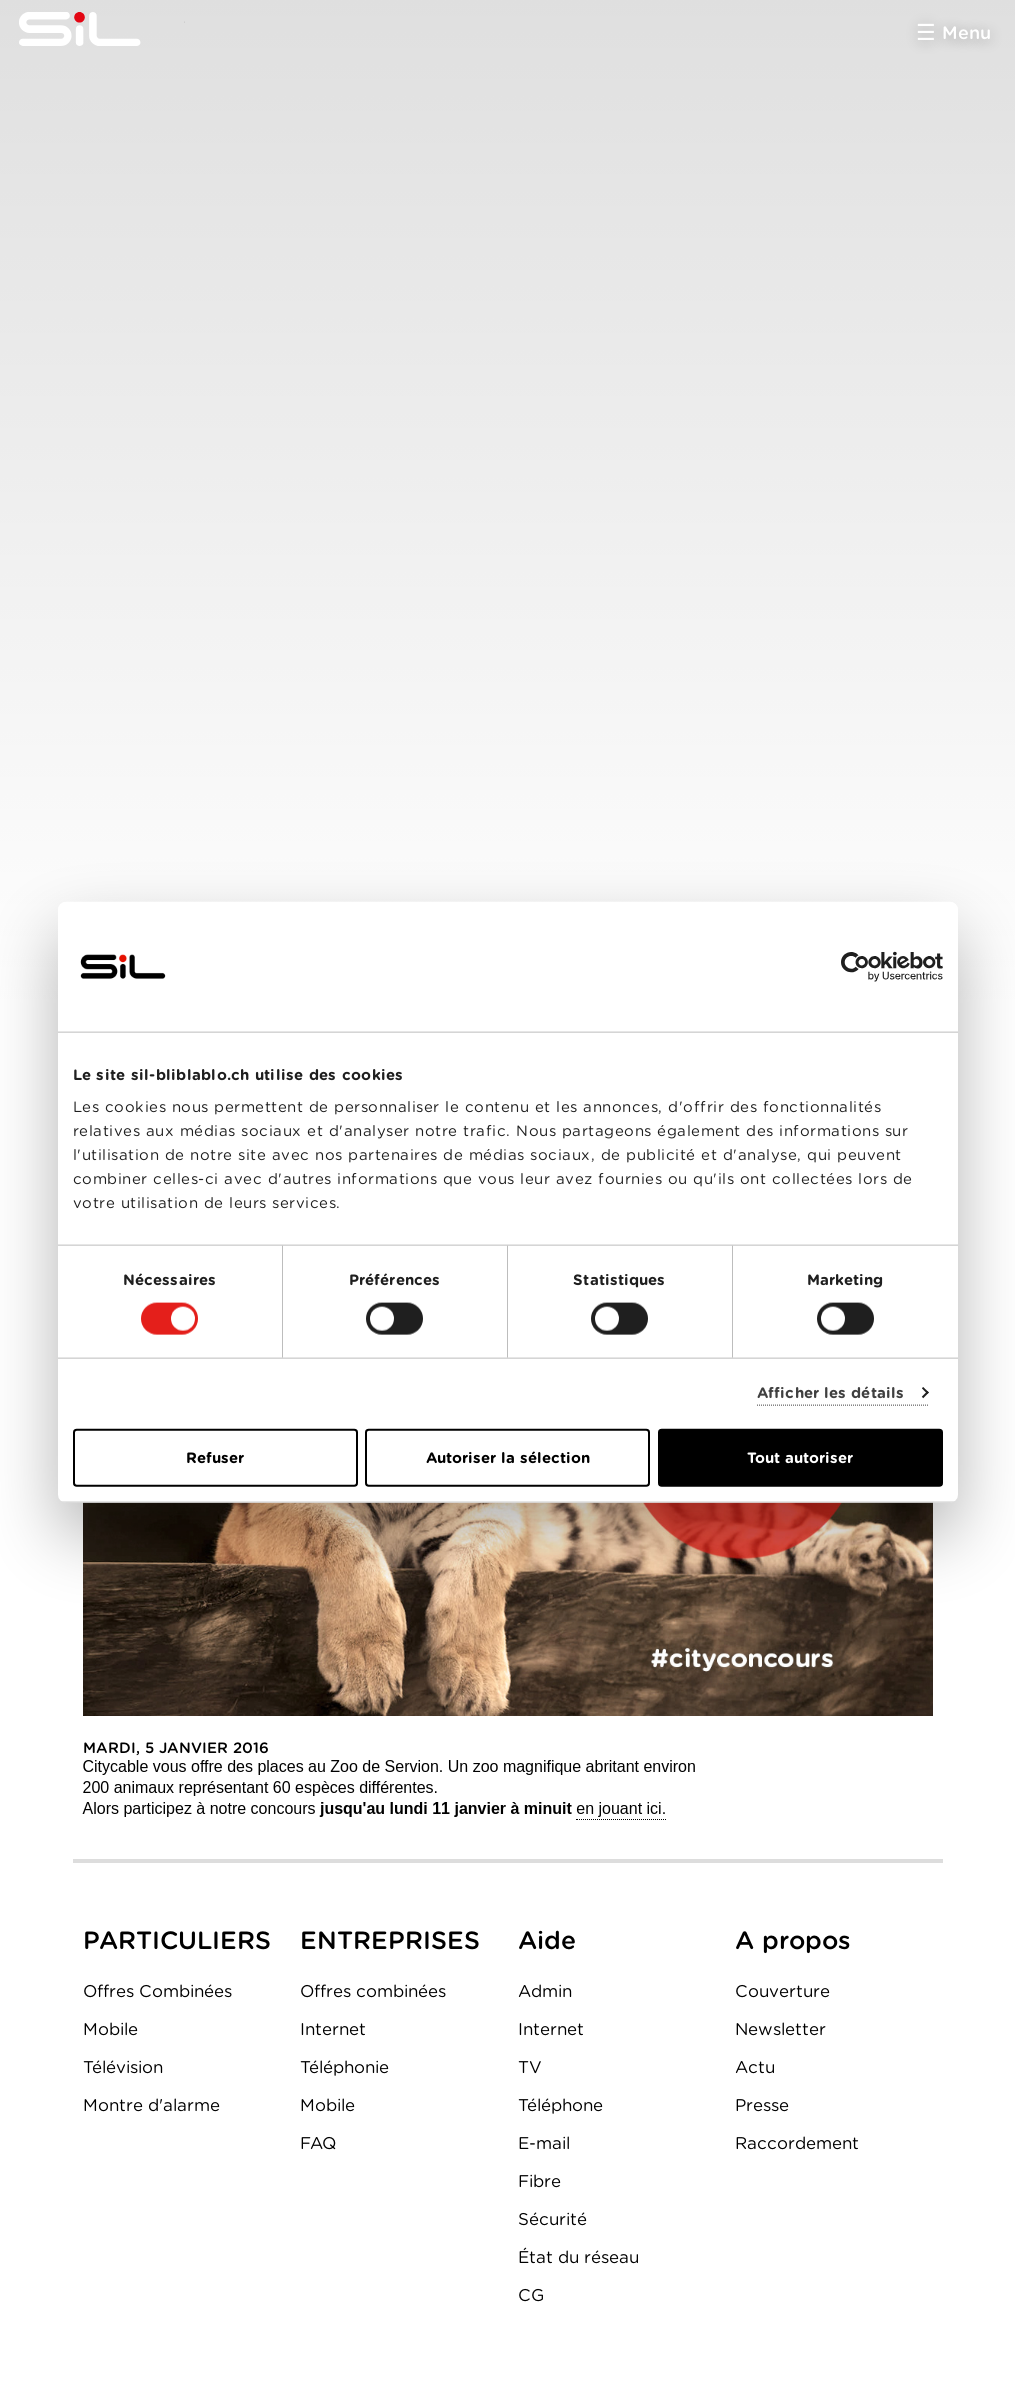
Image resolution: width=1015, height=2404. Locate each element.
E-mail (544, 2143)
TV (530, 2067)
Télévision (123, 2067)
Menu (966, 32)
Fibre (539, 2181)
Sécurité (552, 2219)
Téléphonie (344, 2067)
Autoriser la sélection (508, 1457)
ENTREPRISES (390, 1940)
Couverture (782, 1991)
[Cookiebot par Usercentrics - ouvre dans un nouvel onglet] (855, 967)
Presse (762, 2105)
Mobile (110, 2029)
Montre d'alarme (151, 2105)
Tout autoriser (800, 1457)
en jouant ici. (621, 1808)
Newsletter (780, 2029)
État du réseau (578, 2257)
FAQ (318, 2143)
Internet (333, 2029)
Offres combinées (373, 1991)
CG (531, 2295)
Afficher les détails (830, 1393)
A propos (793, 1940)
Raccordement (797, 2143)
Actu (755, 2067)
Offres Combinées (157, 1991)
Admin (545, 1991)
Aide (547, 1940)
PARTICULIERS (177, 1940)
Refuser (215, 1457)
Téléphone (560, 2105)
